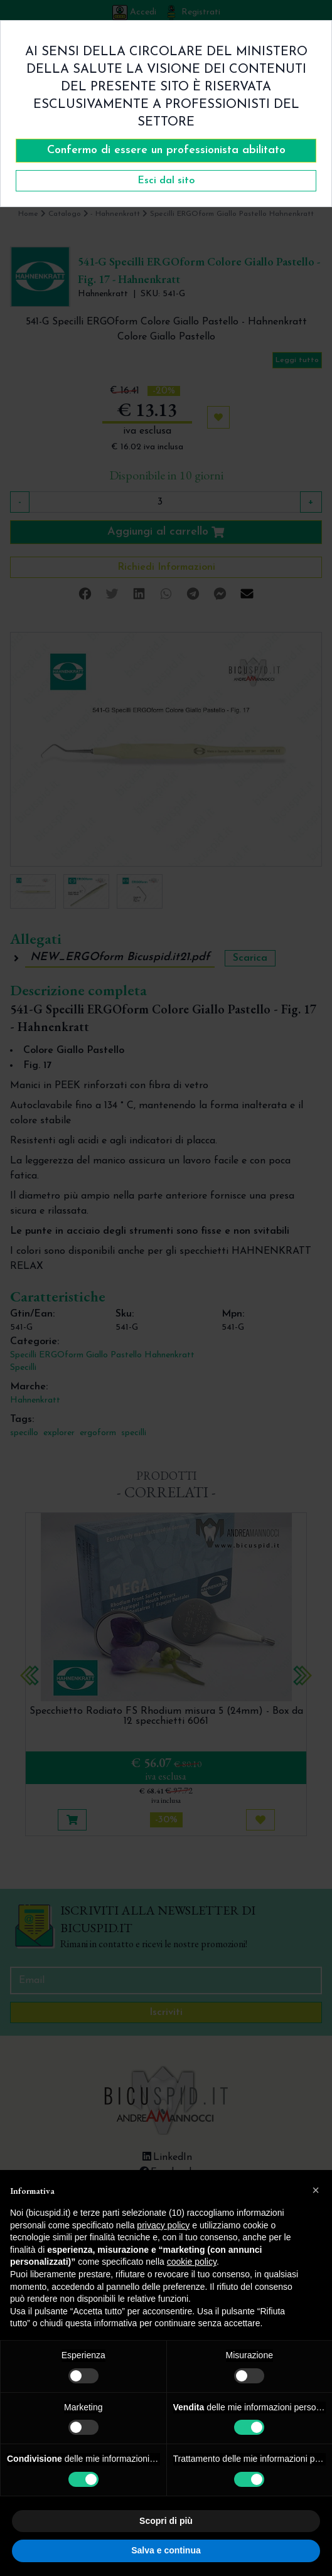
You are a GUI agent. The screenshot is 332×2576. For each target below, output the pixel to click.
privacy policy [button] (163, 2225)
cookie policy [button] (192, 2262)
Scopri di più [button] (166, 2521)
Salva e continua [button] (165, 2550)
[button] (316, 2190)
